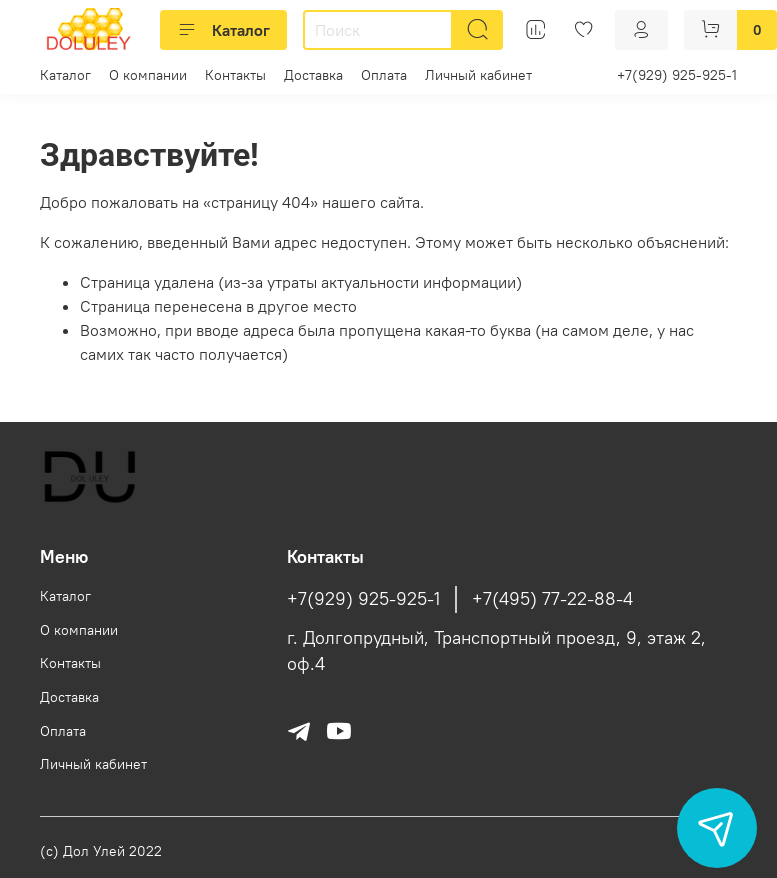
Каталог (223, 30)
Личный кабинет (478, 75)
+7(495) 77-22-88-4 (552, 599)
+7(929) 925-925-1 (677, 75)
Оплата (384, 75)
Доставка (313, 75)
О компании (148, 75)
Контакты (235, 75)
